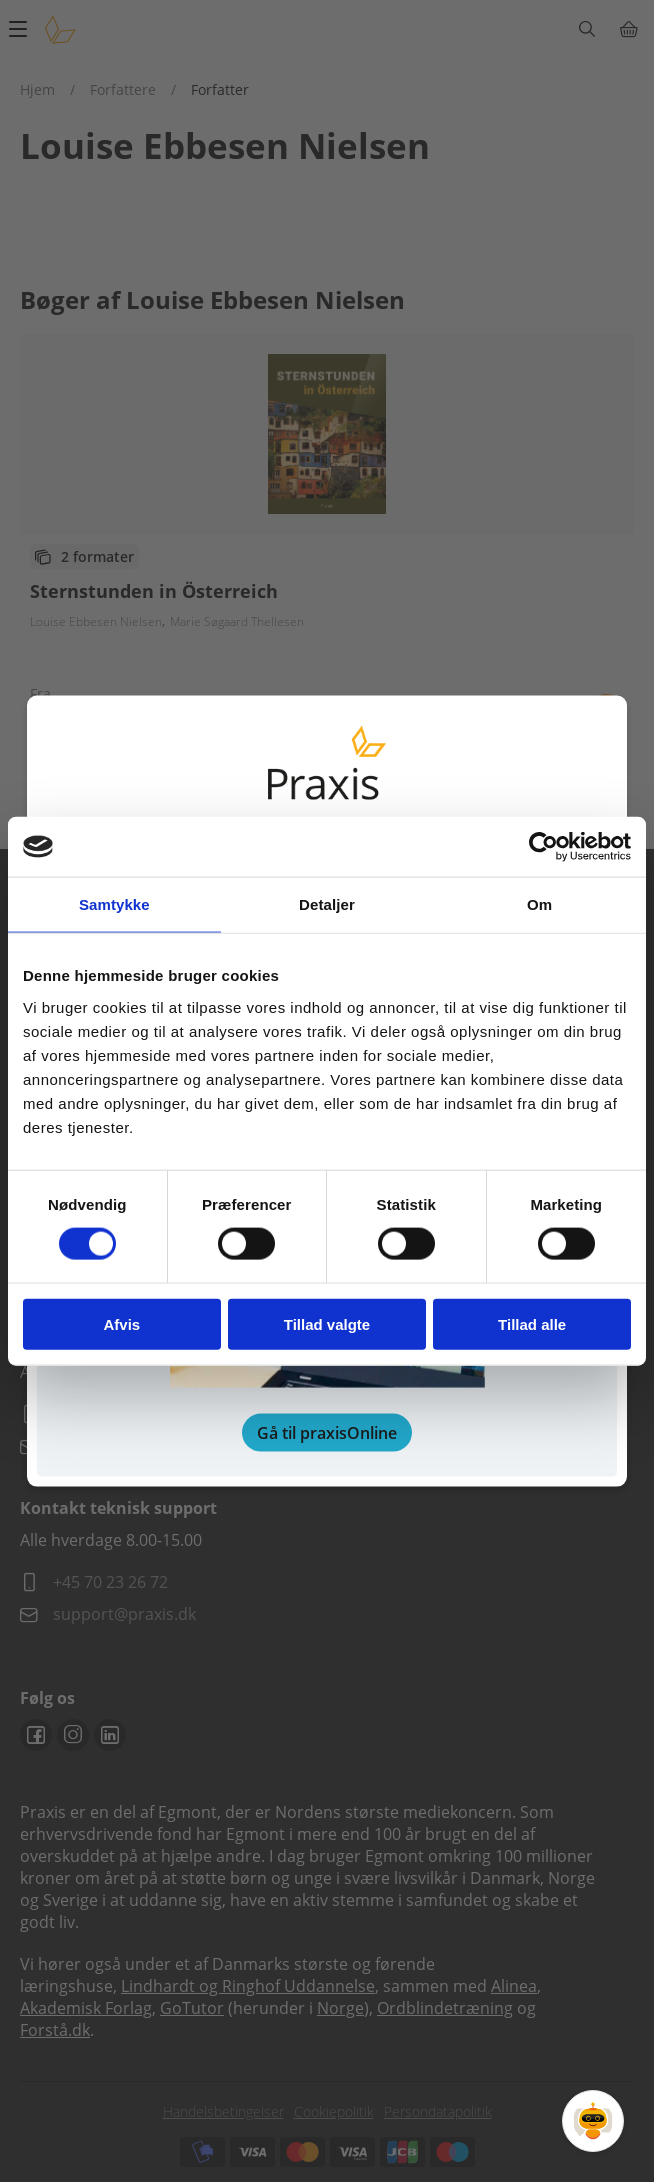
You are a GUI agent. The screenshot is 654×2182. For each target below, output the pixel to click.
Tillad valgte (327, 1323)
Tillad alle (532, 1323)
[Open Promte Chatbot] (593, 2121)
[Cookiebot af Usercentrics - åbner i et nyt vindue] (543, 847)
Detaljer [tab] (327, 904)
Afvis (121, 1323)
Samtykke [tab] (114, 904)
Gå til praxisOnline (327, 1432)
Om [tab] (539, 904)
